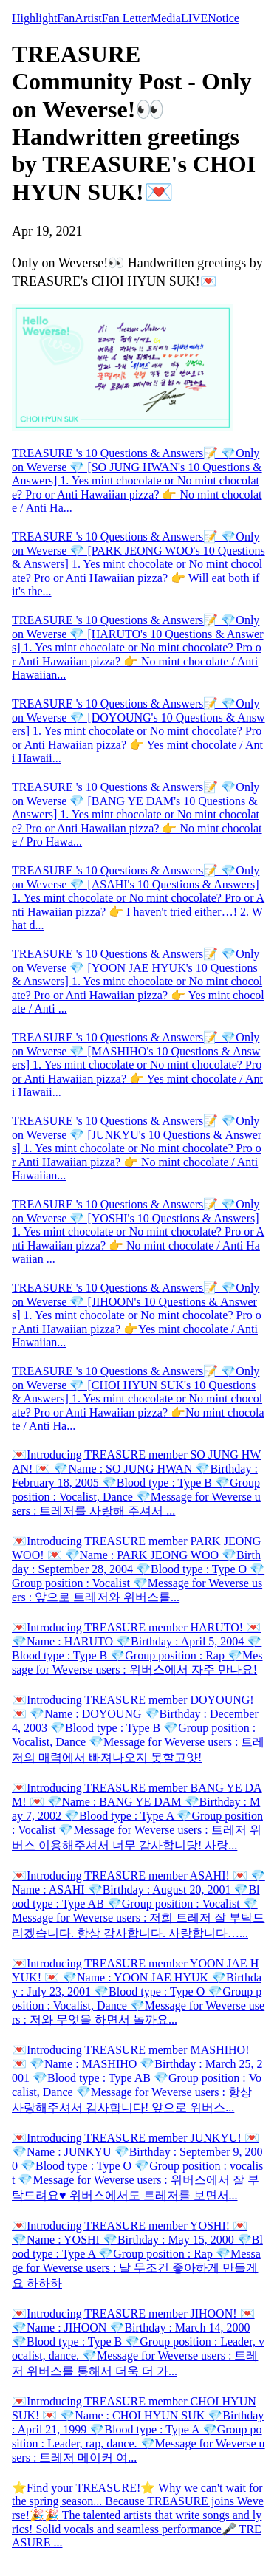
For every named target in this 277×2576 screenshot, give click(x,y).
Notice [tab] (223, 18)
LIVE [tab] (194, 18)
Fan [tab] (66, 18)
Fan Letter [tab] (126, 18)
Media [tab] (166, 18)
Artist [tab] (88, 18)
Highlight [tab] (34, 18)
